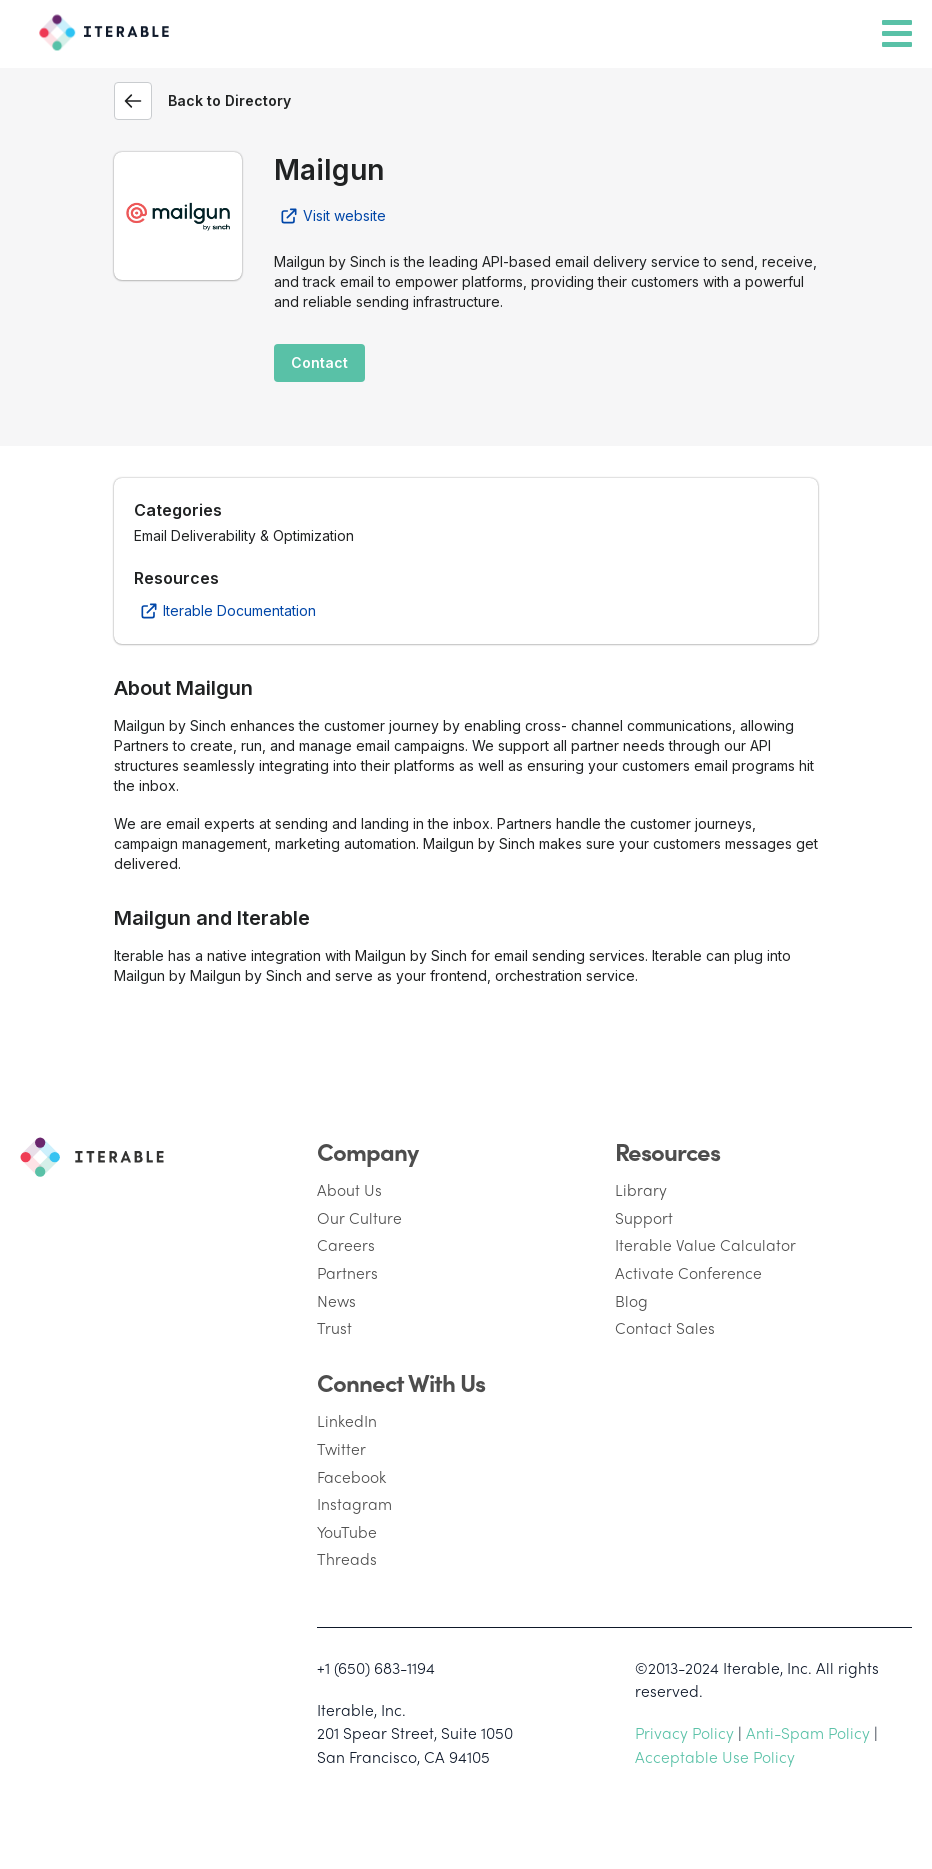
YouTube (347, 1531)
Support (644, 1217)
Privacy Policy (684, 1732)
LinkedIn (347, 1420)
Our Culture (359, 1217)
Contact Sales (665, 1327)
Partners (347, 1272)
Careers (346, 1244)
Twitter (341, 1448)
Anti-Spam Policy (808, 1732)
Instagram (354, 1503)
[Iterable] (99, 29)
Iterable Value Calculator (705, 1244)
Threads (347, 1558)
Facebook (351, 1476)
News (336, 1300)
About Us (349, 1189)
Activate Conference (688, 1272)
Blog (631, 1300)
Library (641, 1189)
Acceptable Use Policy (715, 1756)
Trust (334, 1327)
